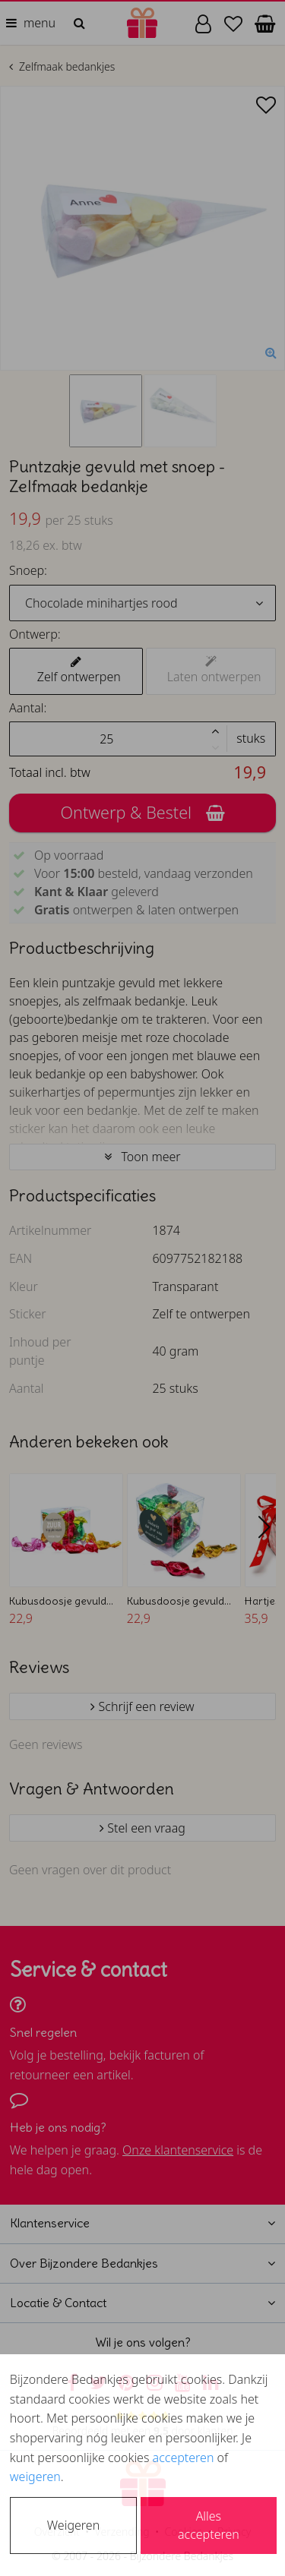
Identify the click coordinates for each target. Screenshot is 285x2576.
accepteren (183, 2457)
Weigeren (73, 2525)
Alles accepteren (208, 2525)
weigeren (35, 2476)
